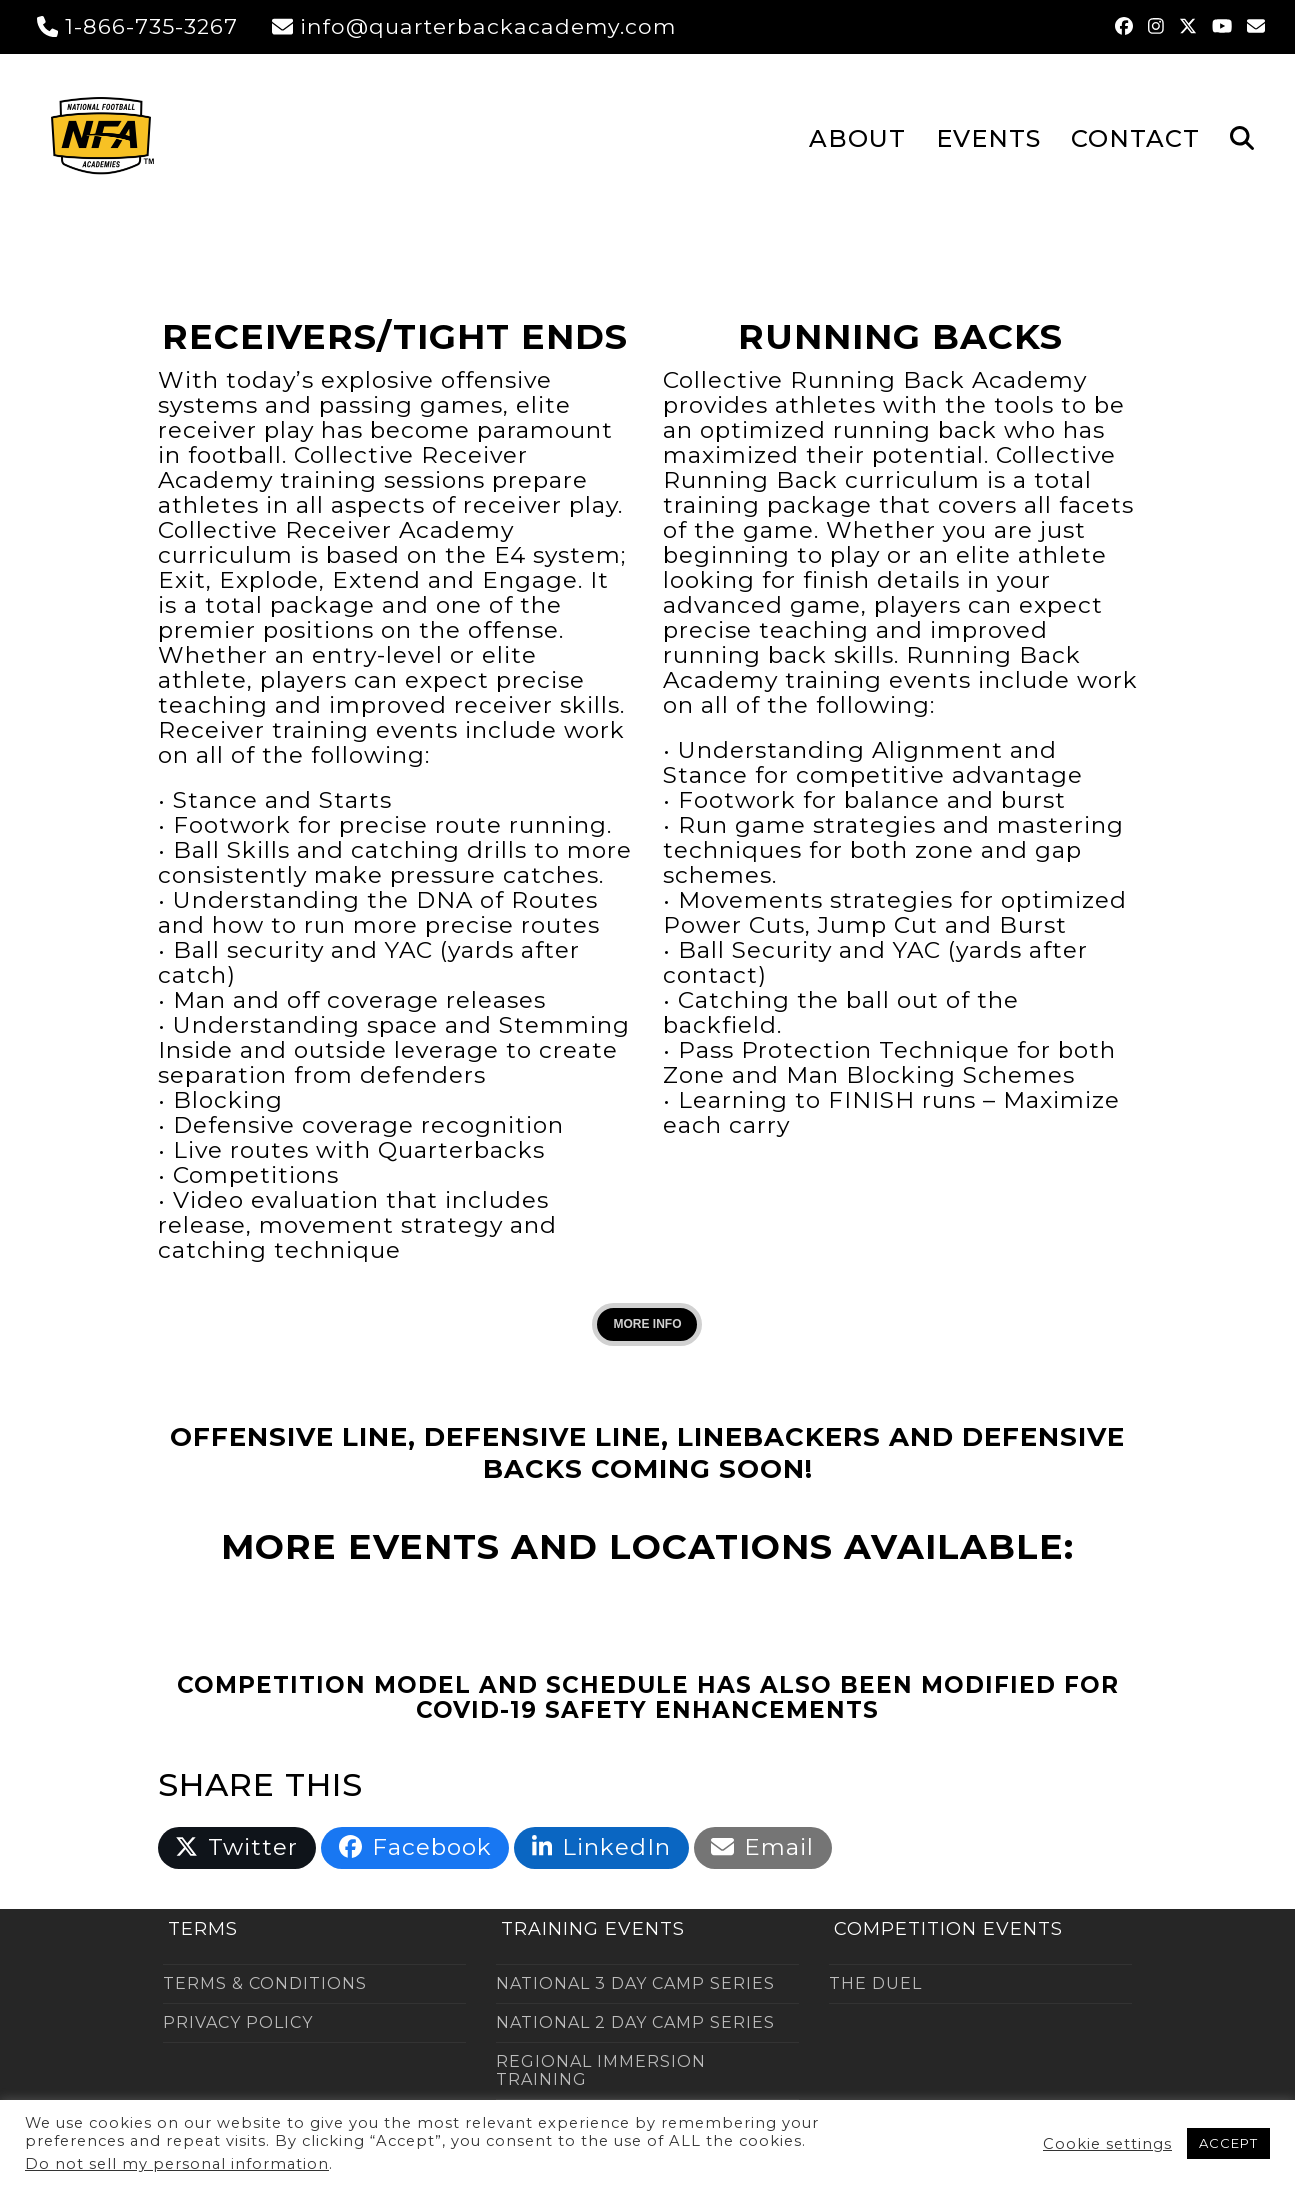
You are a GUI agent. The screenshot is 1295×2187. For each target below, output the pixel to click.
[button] (1242, 137)
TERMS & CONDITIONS (265, 1983)
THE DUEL (875, 1983)
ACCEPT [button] (1228, 2143)
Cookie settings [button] (1107, 2144)
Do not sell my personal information (177, 2164)
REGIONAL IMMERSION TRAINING (601, 2070)
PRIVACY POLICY (238, 2022)
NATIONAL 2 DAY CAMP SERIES (635, 2022)
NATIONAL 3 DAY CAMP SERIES (635, 1983)
